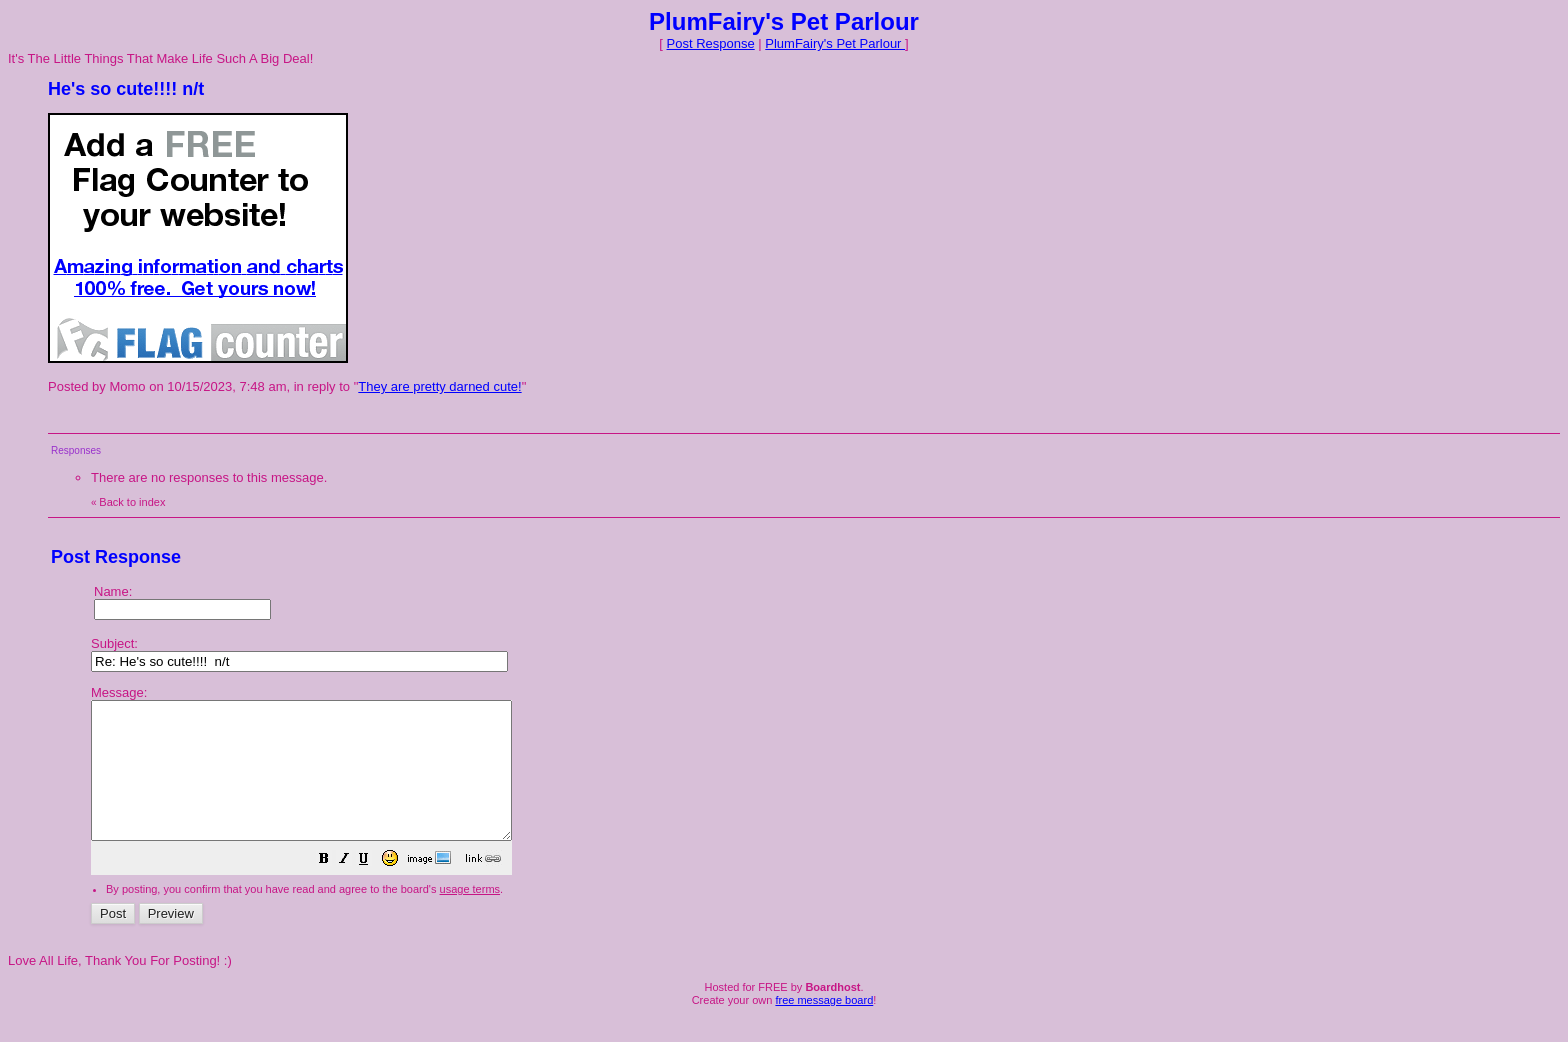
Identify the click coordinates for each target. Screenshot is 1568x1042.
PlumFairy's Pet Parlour (835, 43)
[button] (374, 888)
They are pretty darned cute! (439, 386)
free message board (824, 1027)
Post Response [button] (711, 43)
